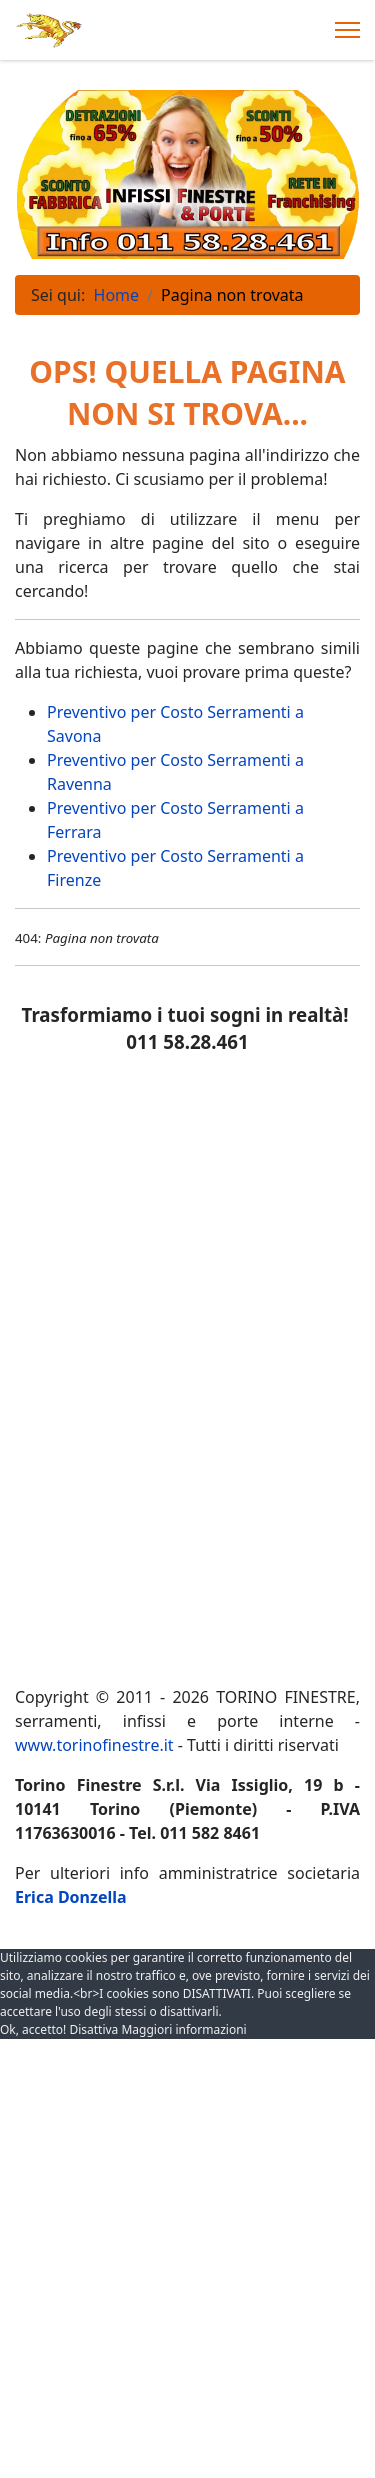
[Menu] (347, 30)
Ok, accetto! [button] (33, 2028)
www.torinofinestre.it (94, 1745)
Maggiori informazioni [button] (183, 2028)
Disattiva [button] (93, 2028)
